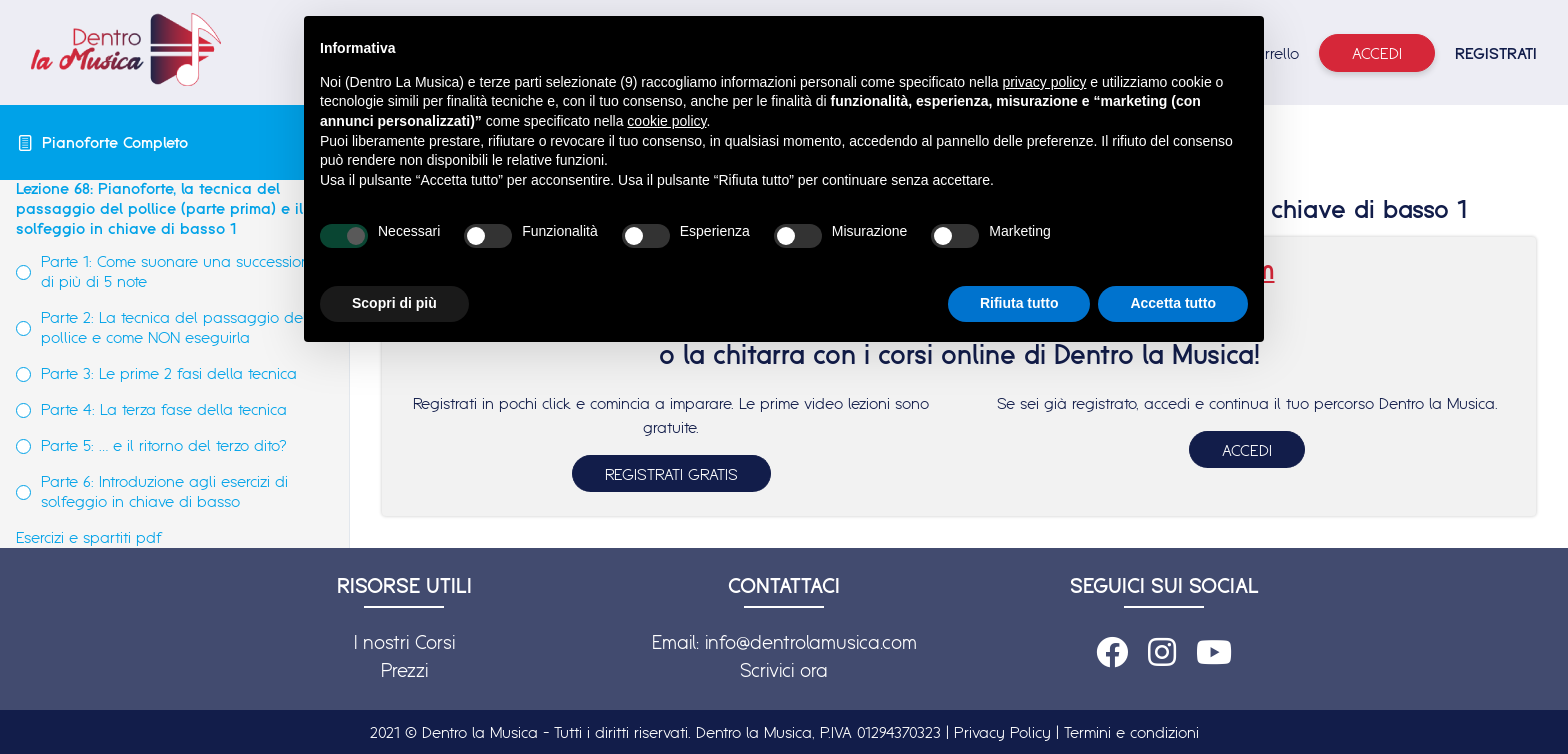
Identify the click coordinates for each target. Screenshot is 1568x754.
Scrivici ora (784, 670)
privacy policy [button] (1044, 82)
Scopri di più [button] (394, 303)
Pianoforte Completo (115, 142)
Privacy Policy (1002, 732)
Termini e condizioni (1131, 732)
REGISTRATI (1496, 53)
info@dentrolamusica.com (811, 642)
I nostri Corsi (404, 642)
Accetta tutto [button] (1173, 303)
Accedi (1377, 53)
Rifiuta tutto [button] (1019, 303)
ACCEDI (1247, 450)
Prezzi (404, 670)
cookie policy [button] (666, 121)
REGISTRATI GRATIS (671, 474)
